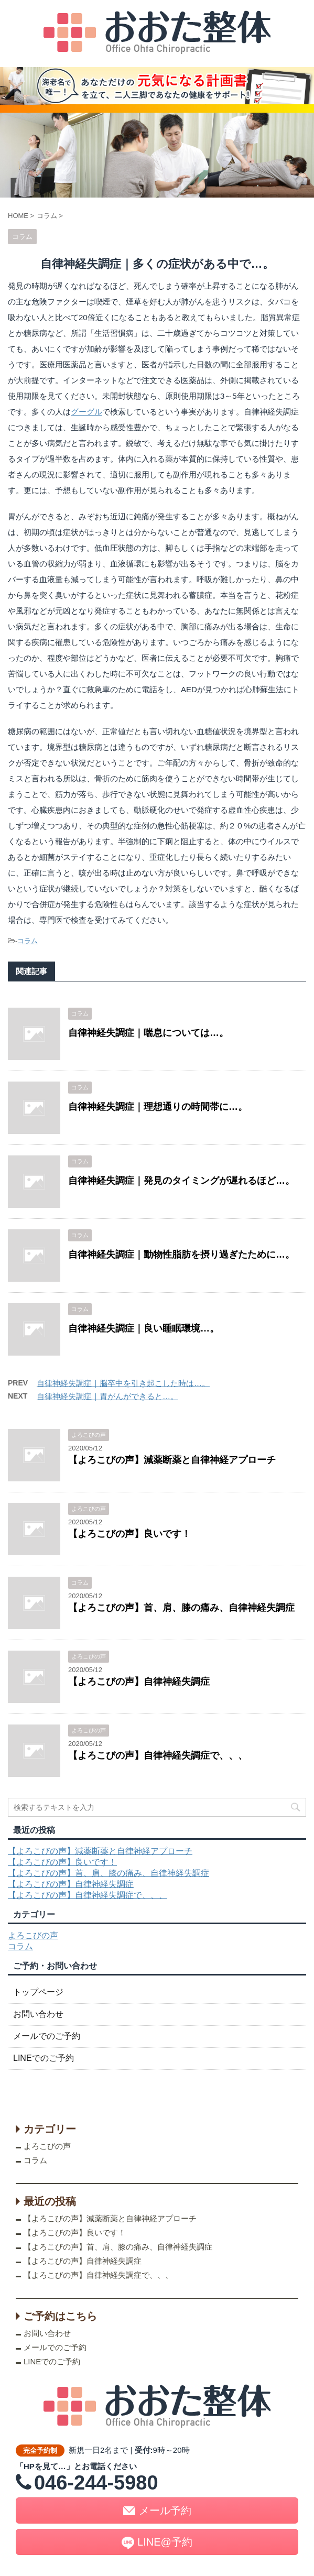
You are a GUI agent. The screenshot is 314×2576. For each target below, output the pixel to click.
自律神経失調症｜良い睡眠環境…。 (143, 1328)
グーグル (86, 411)
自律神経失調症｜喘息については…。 (148, 1033)
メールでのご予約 (46, 2036)
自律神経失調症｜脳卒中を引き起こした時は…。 (123, 1383)
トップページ (38, 1992)
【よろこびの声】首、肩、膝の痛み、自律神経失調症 (181, 1607)
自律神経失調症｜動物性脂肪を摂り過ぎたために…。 (181, 1254)
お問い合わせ (38, 2014)
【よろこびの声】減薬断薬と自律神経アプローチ (172, 1460)
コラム (27, 941)
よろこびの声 (33, 1935)
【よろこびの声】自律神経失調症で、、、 (157, 1755)
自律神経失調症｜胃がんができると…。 (107, 1396)
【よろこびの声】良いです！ (129, 1534)
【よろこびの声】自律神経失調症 (139, 1681)
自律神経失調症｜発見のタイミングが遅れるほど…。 (181, 1180)
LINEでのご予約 (43, 2058)
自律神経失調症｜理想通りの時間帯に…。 (157, 1106)
